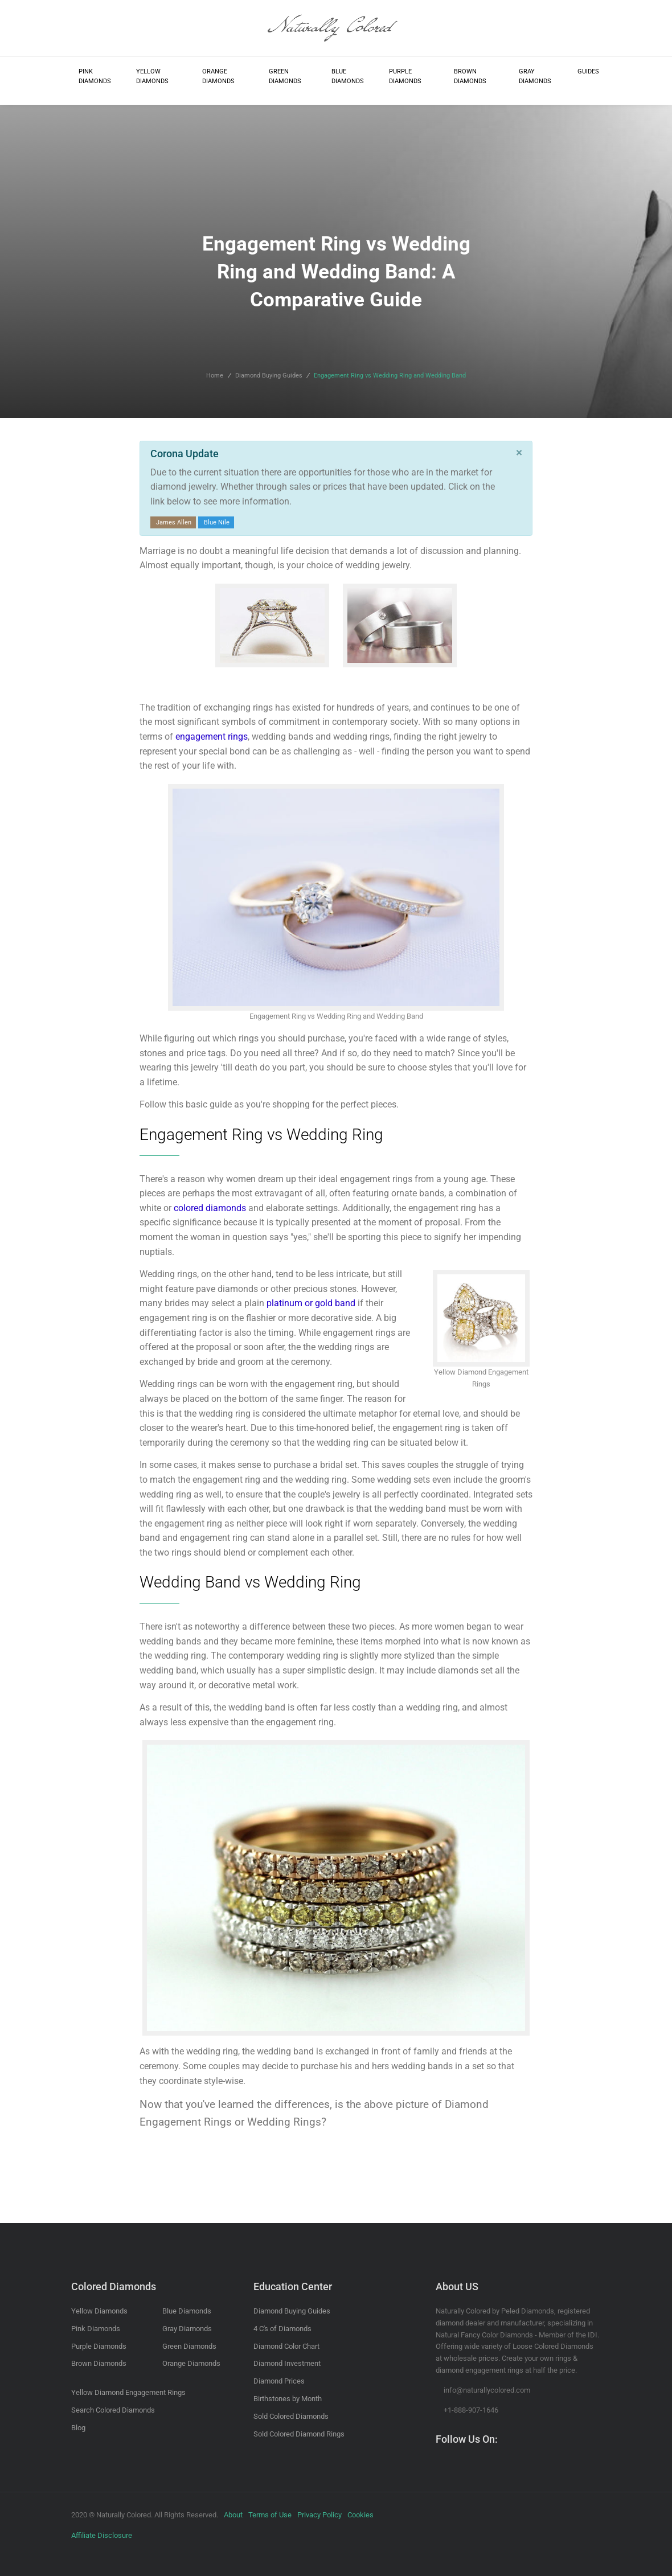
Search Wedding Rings (399, 677)
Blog (78, 2427)
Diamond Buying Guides (268, 375)
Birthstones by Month (287, 2398)
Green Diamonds (285, 76)
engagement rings (211, 736)
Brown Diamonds (470, 76)
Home (214, 375)
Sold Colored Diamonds (291, 2416)
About (233, 2515)
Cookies (360, 2515)
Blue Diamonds (347, 76)
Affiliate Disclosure (101, 2535)
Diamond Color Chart (286, 2346)
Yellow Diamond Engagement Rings (128, 2392)
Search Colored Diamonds (113, 2410)
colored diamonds (210, 1208)
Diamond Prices (279, 2381)
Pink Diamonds (95, 76)
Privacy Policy (319, 2515)
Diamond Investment (287, 2363)
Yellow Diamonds (152, 76)
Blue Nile (217, 522)
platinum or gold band (311, 1303)
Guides (588, 71)
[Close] (519, 453)
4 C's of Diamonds (282, 2328)
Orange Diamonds (218, 76)
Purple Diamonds (405, 76)
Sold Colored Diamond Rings (299, 2434)
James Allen (173, 522)
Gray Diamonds (535, 76)
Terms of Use (270, 2515)
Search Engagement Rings (272, 677)
